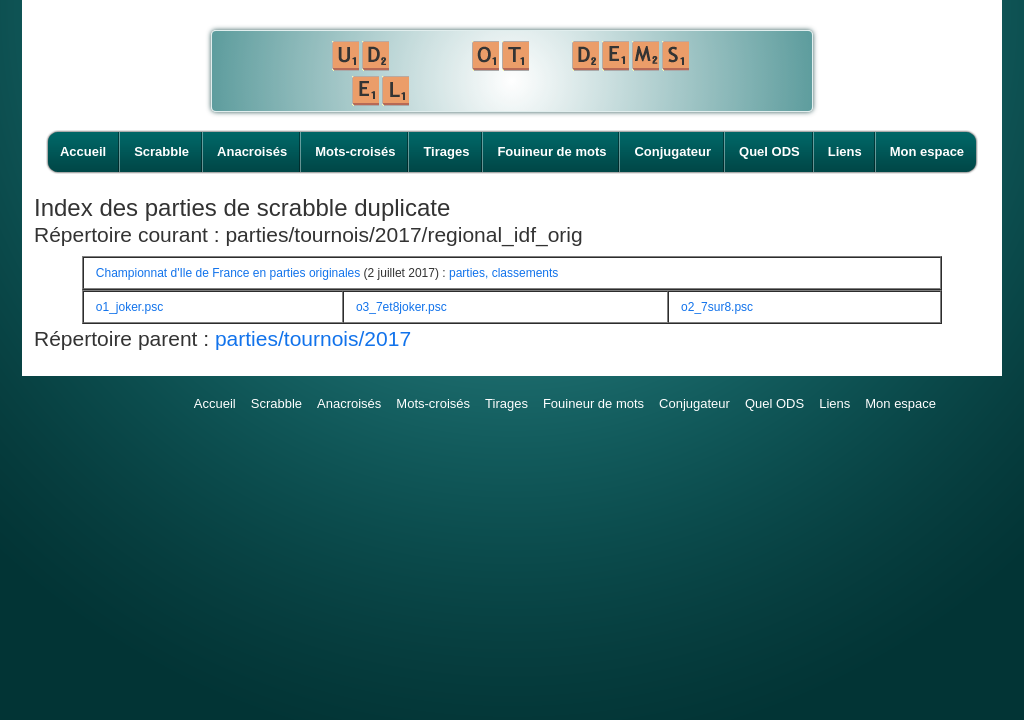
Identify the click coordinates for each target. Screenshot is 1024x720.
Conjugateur (672, 151)
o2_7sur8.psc (717, 307)
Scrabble (161, 151)
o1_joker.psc (129, 307)
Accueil (83, 151)
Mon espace (927, 151)
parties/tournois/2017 (313, 338)
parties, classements (503, 273)
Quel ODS (769, 151)
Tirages (446, 151)
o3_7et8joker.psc (401, 307)
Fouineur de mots (551, 151)
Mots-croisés (355, 151)
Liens (845, 151)
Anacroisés (252, 151)
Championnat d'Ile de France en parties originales (228, 273)
